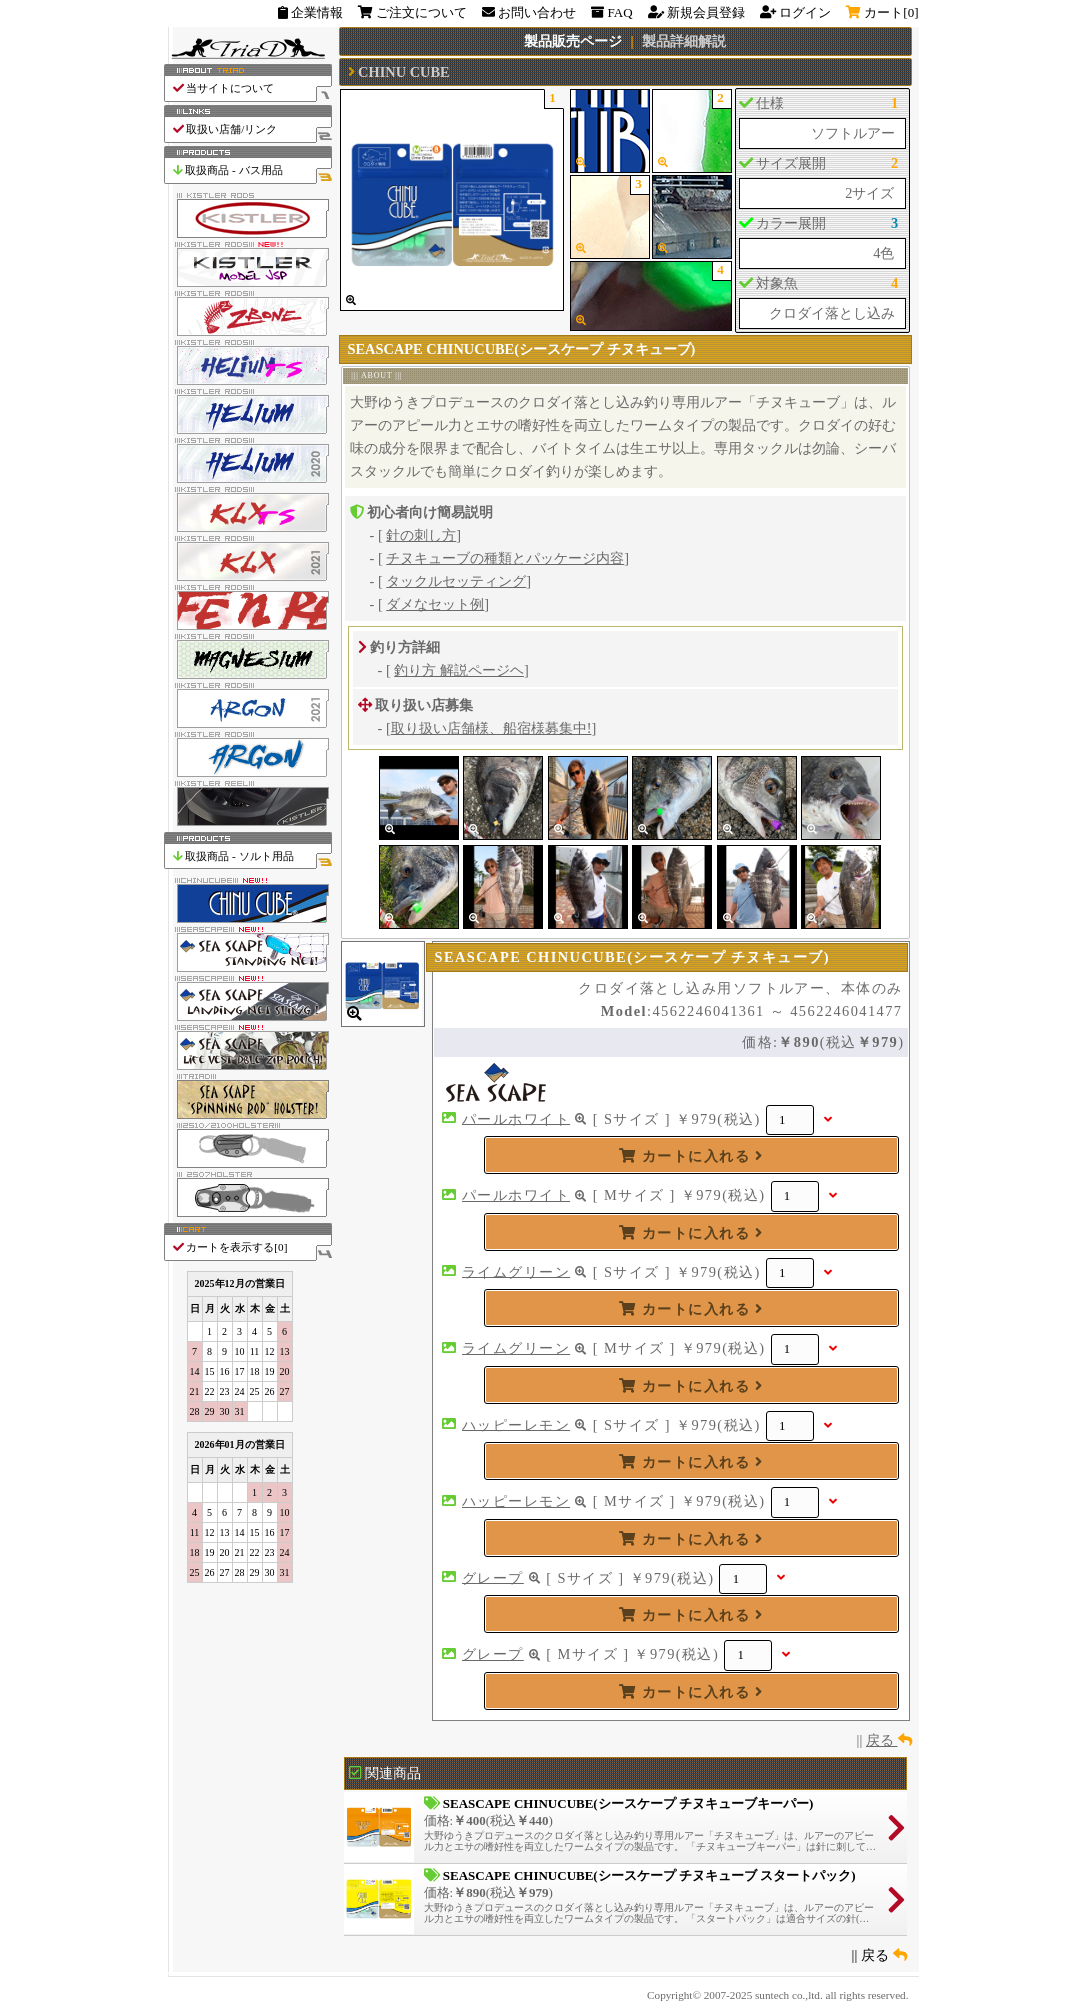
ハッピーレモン (516, 1424)
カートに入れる (691, 1156)
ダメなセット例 (435, 604)
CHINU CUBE (404, 72)
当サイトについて (251, 88)
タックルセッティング (456, 581)
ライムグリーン (516, 1271)
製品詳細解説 (684, 41)
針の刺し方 (421, 535)
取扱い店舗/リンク (251, 129)
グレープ (493, 1577)
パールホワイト (516, 1118)
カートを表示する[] (251, 1247)
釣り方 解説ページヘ (459, 670)
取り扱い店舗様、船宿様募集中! (491, 728)
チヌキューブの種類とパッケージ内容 (505, 558)
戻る (889, 1740)
